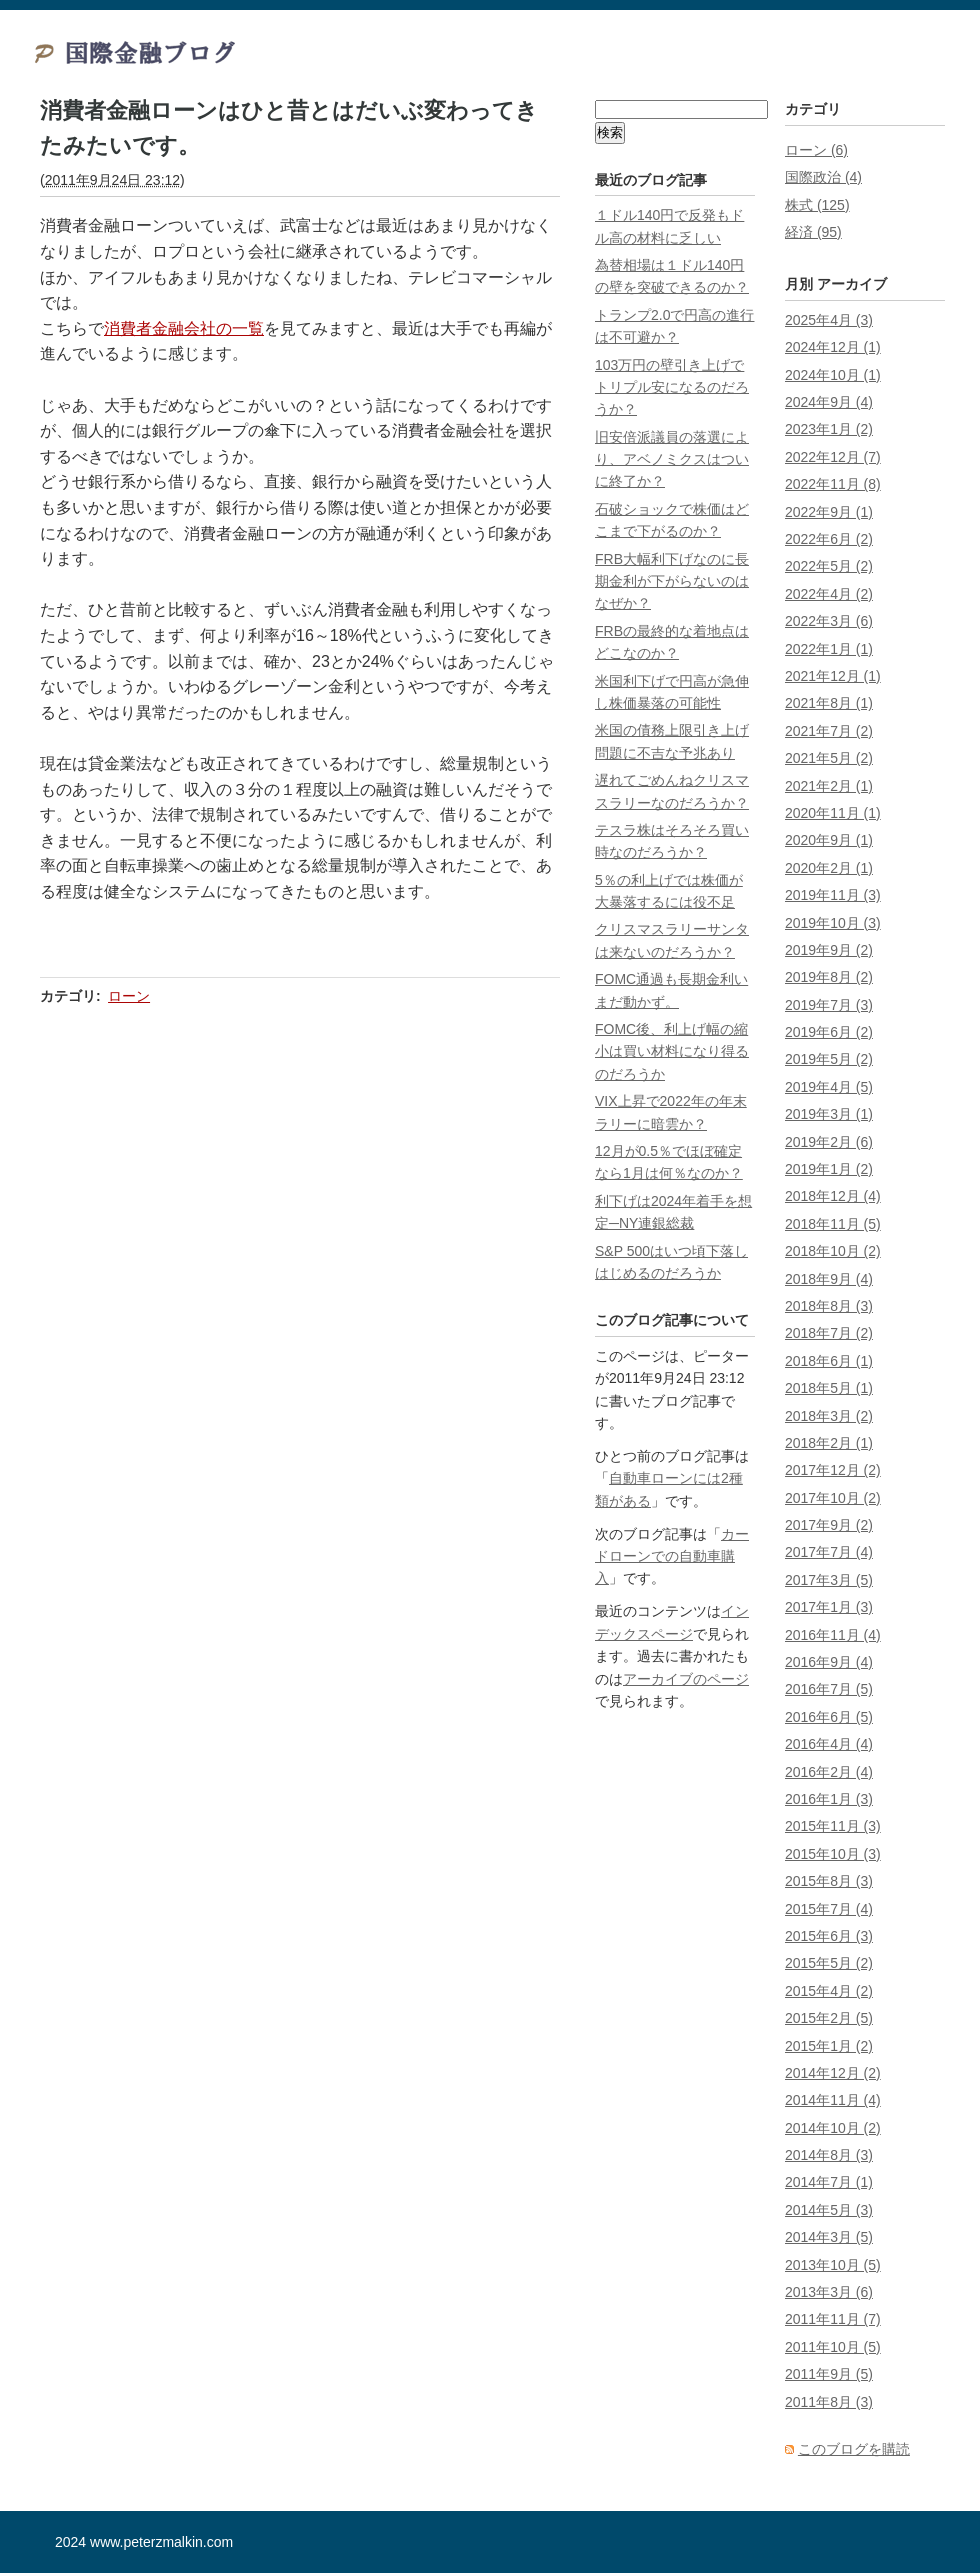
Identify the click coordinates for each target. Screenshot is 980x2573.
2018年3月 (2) (829, 1416)
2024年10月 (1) (833, 375)
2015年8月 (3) (829, 1881)
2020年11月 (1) (833, 813)
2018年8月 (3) (829, 1306)
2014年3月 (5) (829, 2237)
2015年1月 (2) (829, 2046)
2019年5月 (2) (829, 1059)
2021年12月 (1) (833, 676)
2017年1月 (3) (829, 1607)
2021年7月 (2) (829, 731)
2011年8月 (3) (829, 2402)
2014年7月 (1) (829, 2182)
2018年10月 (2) (833, 1251)
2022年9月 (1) (829, 512)
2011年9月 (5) (829, 2374)
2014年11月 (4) (833, 2100)
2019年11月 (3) (833, 895)
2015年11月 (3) (833, 1826)
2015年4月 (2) (829, 1991)
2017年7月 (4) (829, 1552)
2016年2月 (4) (829, 1772)
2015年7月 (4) (829, 1909)
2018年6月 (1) (829, 1361)
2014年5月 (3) (829, 2210)
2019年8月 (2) (829, 977)
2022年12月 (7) (833, 457)
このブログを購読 (854, 2449)
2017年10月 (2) (833, 1498)
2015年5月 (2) (829, 1963)
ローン (129, 996)
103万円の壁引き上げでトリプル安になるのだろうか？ (672, 387)
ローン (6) (816, 150)
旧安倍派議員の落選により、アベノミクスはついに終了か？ (672, 459)
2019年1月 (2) (829, 1169)
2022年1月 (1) (829, 649)
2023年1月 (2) (829, 429)
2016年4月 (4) (829, 1744)
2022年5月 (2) (829, 566)
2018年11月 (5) (833, 1224)
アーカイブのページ (686, 1679)
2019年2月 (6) (829, 1142)
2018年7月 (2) (829, 1333)
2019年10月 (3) (833, 923)
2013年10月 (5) (833, 2265)
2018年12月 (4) (833, 1196)
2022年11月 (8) (833, 484)
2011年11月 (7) (833, 2319)
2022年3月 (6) (829, 621)
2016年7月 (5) (829, 1689)
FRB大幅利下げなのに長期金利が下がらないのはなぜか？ (672, 581)
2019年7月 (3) (829, 1005)
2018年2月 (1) (829, 1443)
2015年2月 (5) (829, 2018)
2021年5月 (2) (829, 758)
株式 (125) (817, 205)
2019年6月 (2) (829, 1032)
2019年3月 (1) (829, 1114)
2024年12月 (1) (833, 347)
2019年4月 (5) (829, 1087)
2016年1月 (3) (829, 1799)
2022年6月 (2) (829, 539)
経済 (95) (813, 232)
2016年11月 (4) (833, 1635)
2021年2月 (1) (829, 786)
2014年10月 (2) (833, 2128)
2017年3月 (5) (829, 1580)
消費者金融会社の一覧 (184, 328)
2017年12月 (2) (833, 1470)
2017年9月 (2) (829, 1525)
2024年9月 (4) (829, 402)
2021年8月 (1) (829, 703)
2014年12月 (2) (833, 2073)
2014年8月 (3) (829, 2155)
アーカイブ (852, 284)
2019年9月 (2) (829, 950)
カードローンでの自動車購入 (672, 1556)
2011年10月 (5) (833, 2347)
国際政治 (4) (823, 177)
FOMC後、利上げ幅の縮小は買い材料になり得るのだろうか (672, 1051)
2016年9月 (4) (829, 1662)
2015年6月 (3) (829, 1936)
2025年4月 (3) (829, 320)
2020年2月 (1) (829, 868)
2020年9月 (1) (829, 840)
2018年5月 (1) (829, 1388)
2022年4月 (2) (829, 594)
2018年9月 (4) (829, 1279)
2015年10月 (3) (833, 1854)
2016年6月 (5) (829, 1717)
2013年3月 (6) (829, 2292)
